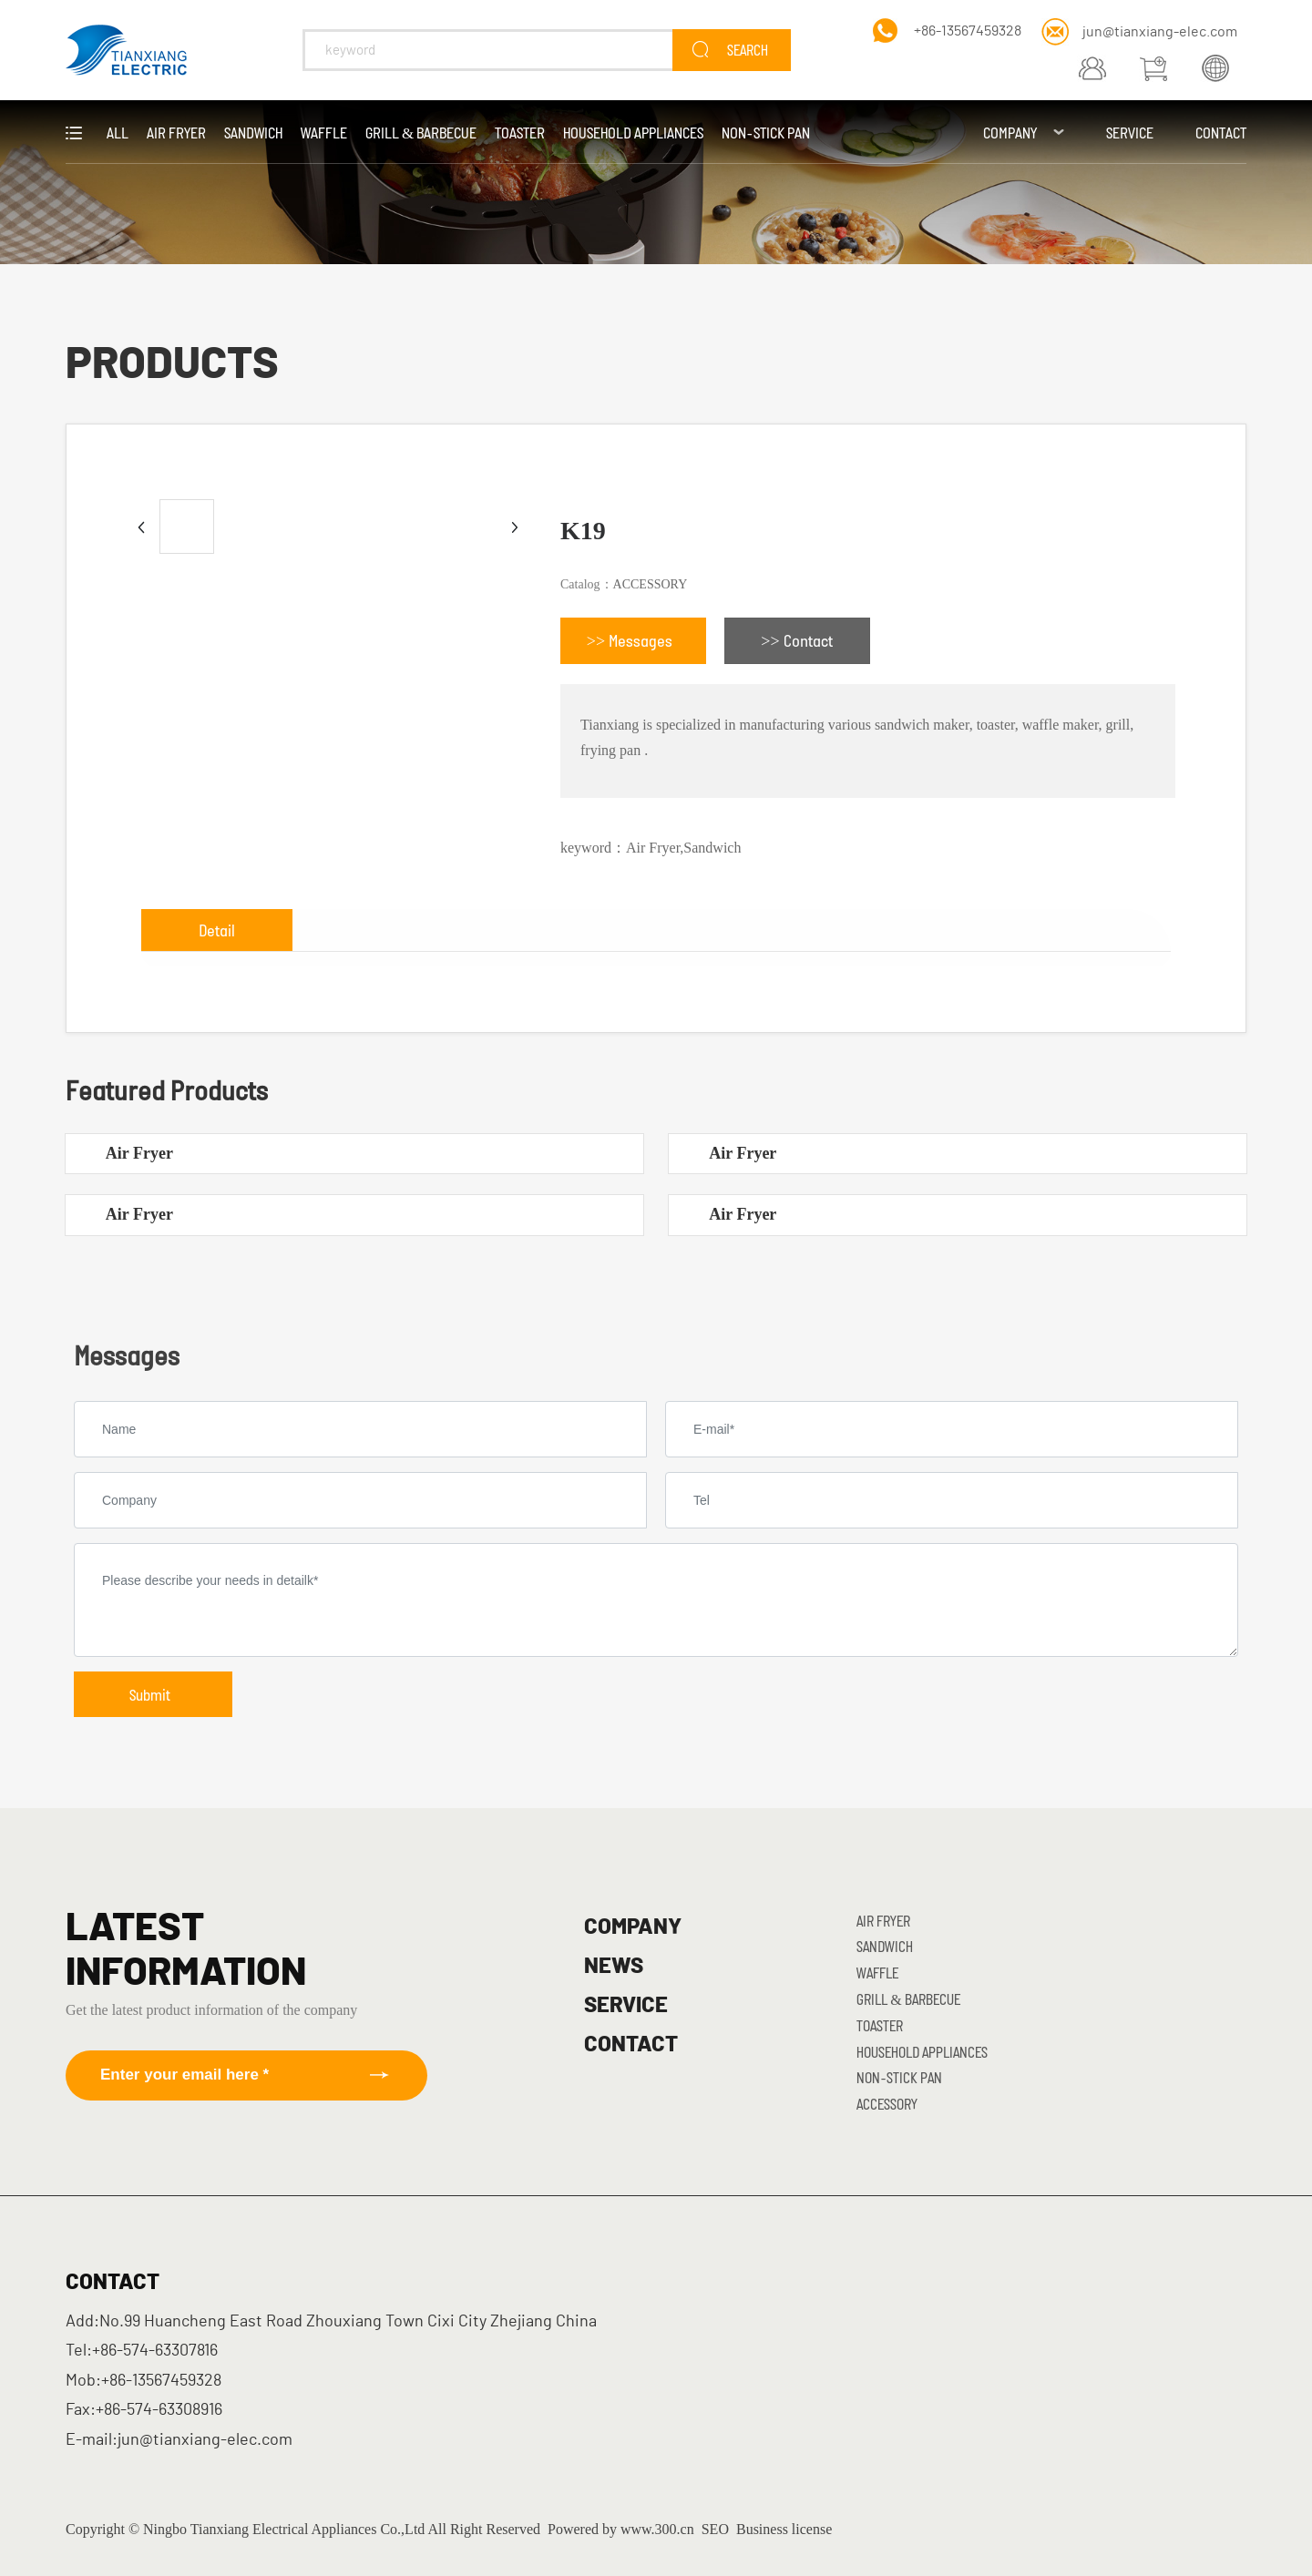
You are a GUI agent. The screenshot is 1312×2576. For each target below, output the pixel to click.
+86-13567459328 (967, 31)
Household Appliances (922, 2051)
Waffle (877, 1972)
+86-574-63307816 (155, 2351)
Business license (784, 2529)
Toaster (879, 2025)
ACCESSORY (650, 584)
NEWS (613, 1967)
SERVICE (626, 2006)
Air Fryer (139, 1153)
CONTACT (631, 2045)
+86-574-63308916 (159, 2410)
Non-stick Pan (899, 2077)
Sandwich (884, 1946)
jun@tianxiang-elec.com (1159, 32)
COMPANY (633, 1927)
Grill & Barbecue (907, 1999)
